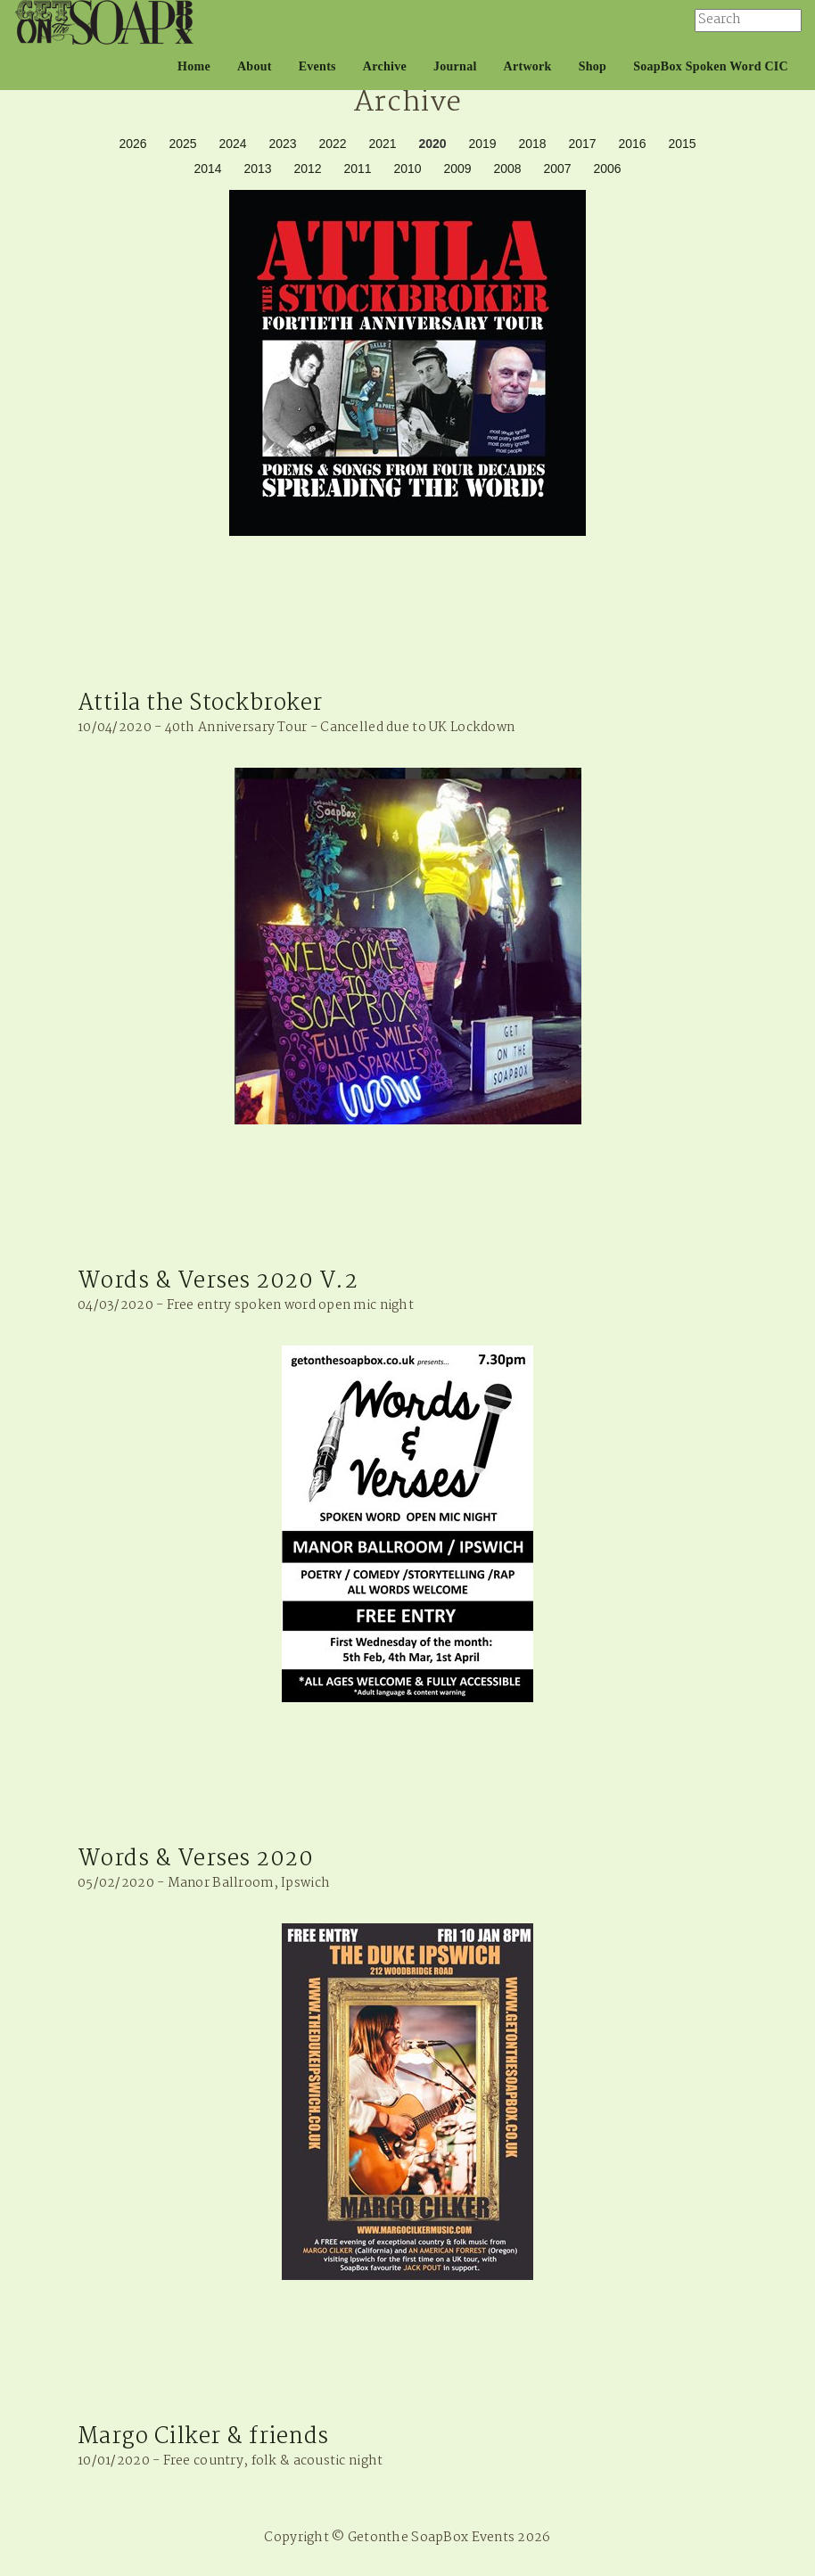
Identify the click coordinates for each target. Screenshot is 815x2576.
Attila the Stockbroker (200, 703)
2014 (207, 168)
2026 (132, 143)
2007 (557, 168)
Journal (455, 66)
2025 (182, 143)
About (254, 66)
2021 (382, 143)
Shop (592, 66)
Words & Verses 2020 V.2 (218, 1281)
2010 (407, 168)
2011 (357, 168)
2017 (582, 143)
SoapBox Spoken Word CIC (710, 66)
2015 (682, 143)
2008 (507, 168)
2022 (332, 143)
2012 (307, 168)
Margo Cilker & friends (203, 2437)
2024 (232, 143)
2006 (607, 168)
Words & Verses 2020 (195, 1859)
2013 (257, 168)
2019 (482, 143)
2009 (457, 168)
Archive (385, 66)
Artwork (528, 66)
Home (193, 66)
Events (317, 66)
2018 (532, 143)
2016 (632, 143)
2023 (282, 143)
